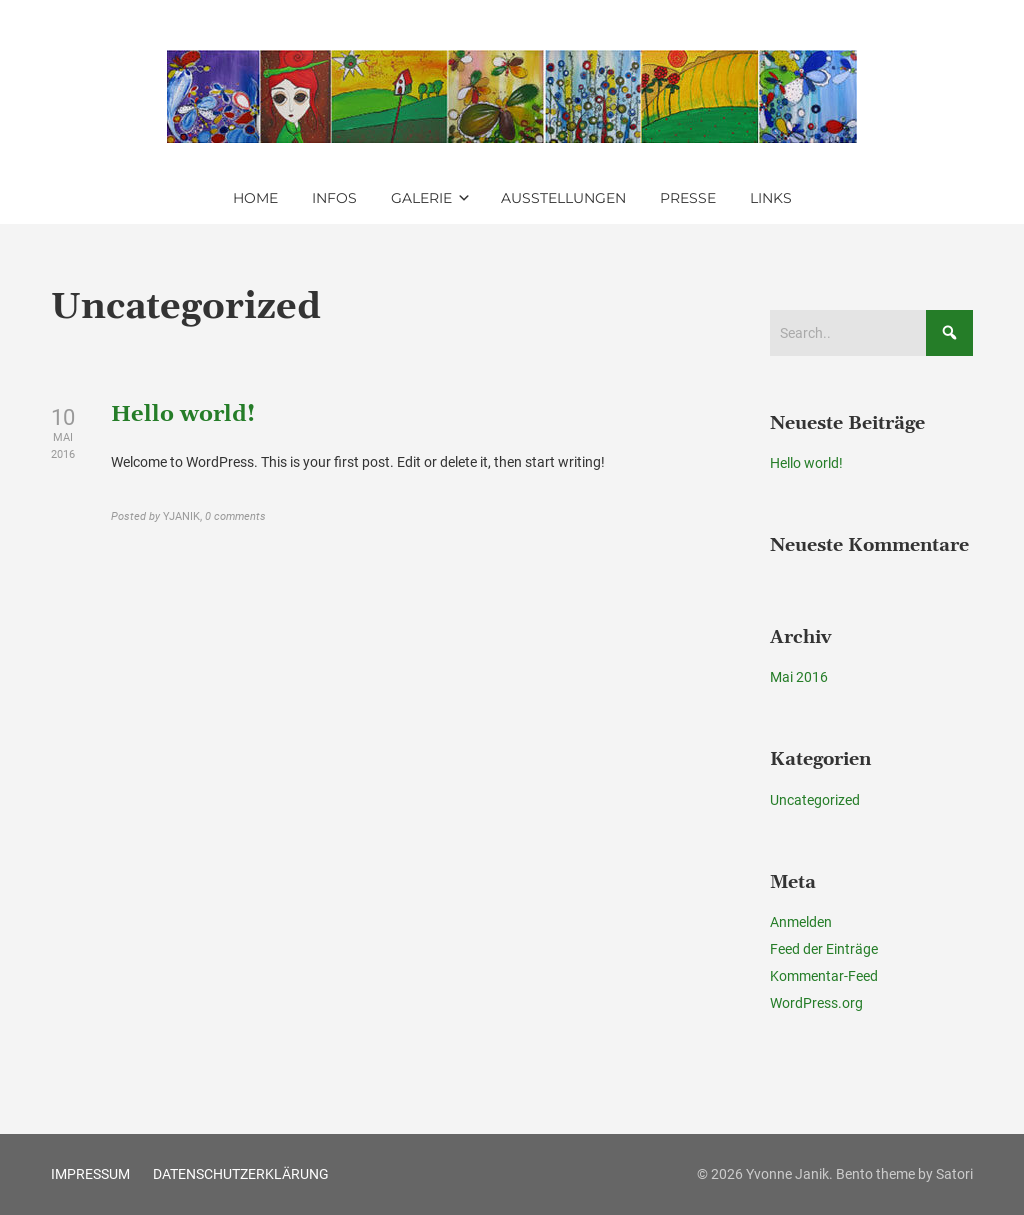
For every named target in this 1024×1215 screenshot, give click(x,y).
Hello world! (183, 415)
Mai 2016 (799, 677)
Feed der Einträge (824, 949)
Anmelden (801, 922)
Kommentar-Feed (824, 976)
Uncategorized (815, 800)
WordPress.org (816, 1003)
